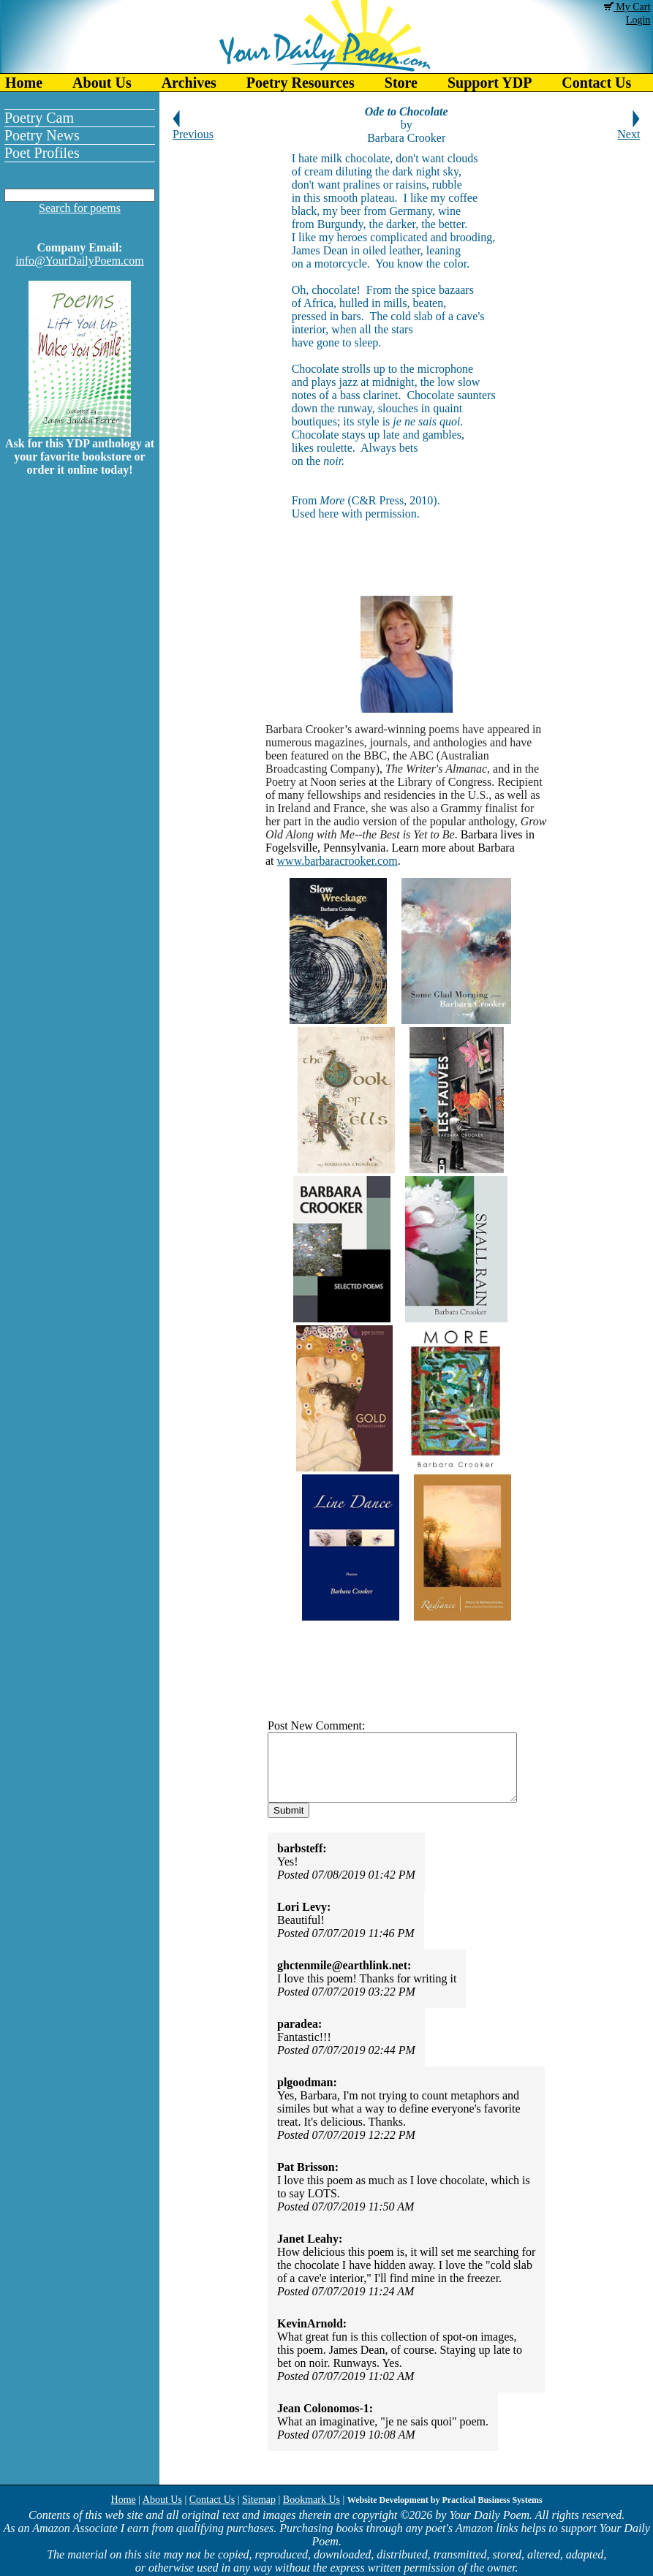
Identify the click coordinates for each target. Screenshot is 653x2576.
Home (23, 83)
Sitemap (259, 2499)
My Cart (627, 6)
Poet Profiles (42, 153)
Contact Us (212, 2499)
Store (401, 83)
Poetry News (42, 135)
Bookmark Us (311, 2499)
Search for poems (80, 208)
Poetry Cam (39, 118)
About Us (102, 83)
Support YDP (490, 83)
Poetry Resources (300, 83)
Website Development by (445, 2500)
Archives (189, 83)
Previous (193, 129)
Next (628, 129)
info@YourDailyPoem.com (79, 260)
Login (638, 20)
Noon (323, 782)
